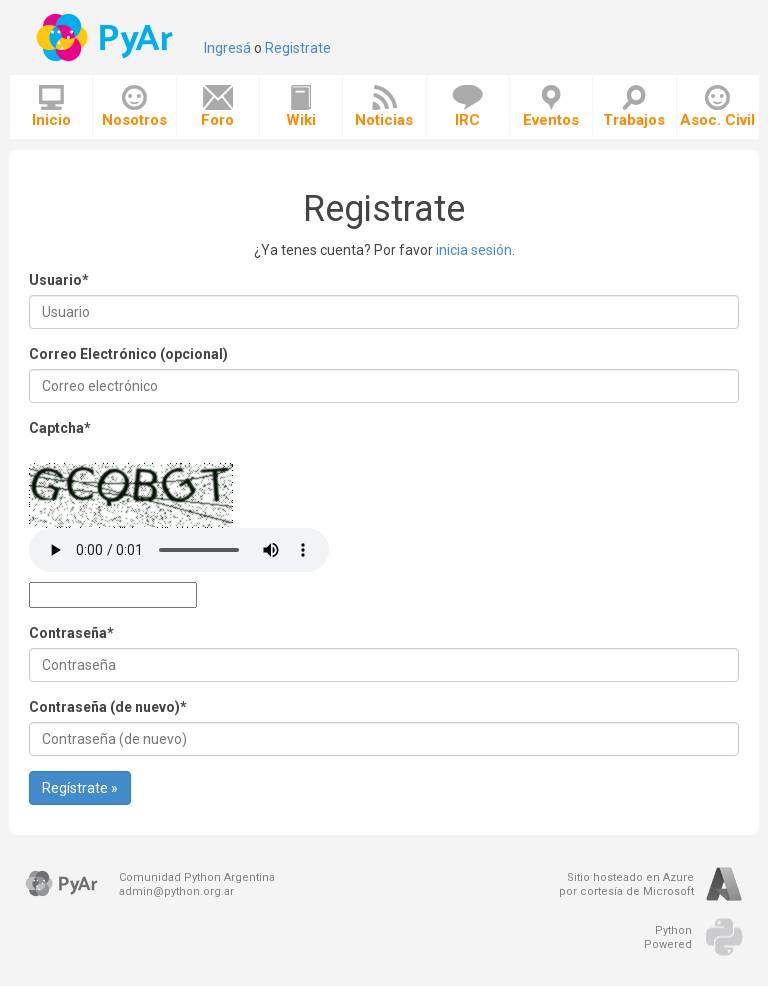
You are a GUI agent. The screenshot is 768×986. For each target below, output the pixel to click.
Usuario (59, 280)
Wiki (301, 107)
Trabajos (634, 107)
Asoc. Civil (717, 107)
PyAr (106, 37)
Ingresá (227, 48)
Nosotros (134, 107)
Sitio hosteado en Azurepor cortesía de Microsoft (626, 884)
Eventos (551, 107)
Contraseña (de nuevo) (108, 707)
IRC (467, 107)
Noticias (384, 107)
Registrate (298, 48)
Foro (217, 107)
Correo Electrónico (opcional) (128, 354)
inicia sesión (474, 250)
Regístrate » (80, 788)
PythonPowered (668, 937)
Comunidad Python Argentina (197, 877)
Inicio (51, 107)
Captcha (60, 428)
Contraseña (71, 633)
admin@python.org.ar (176, 891)
